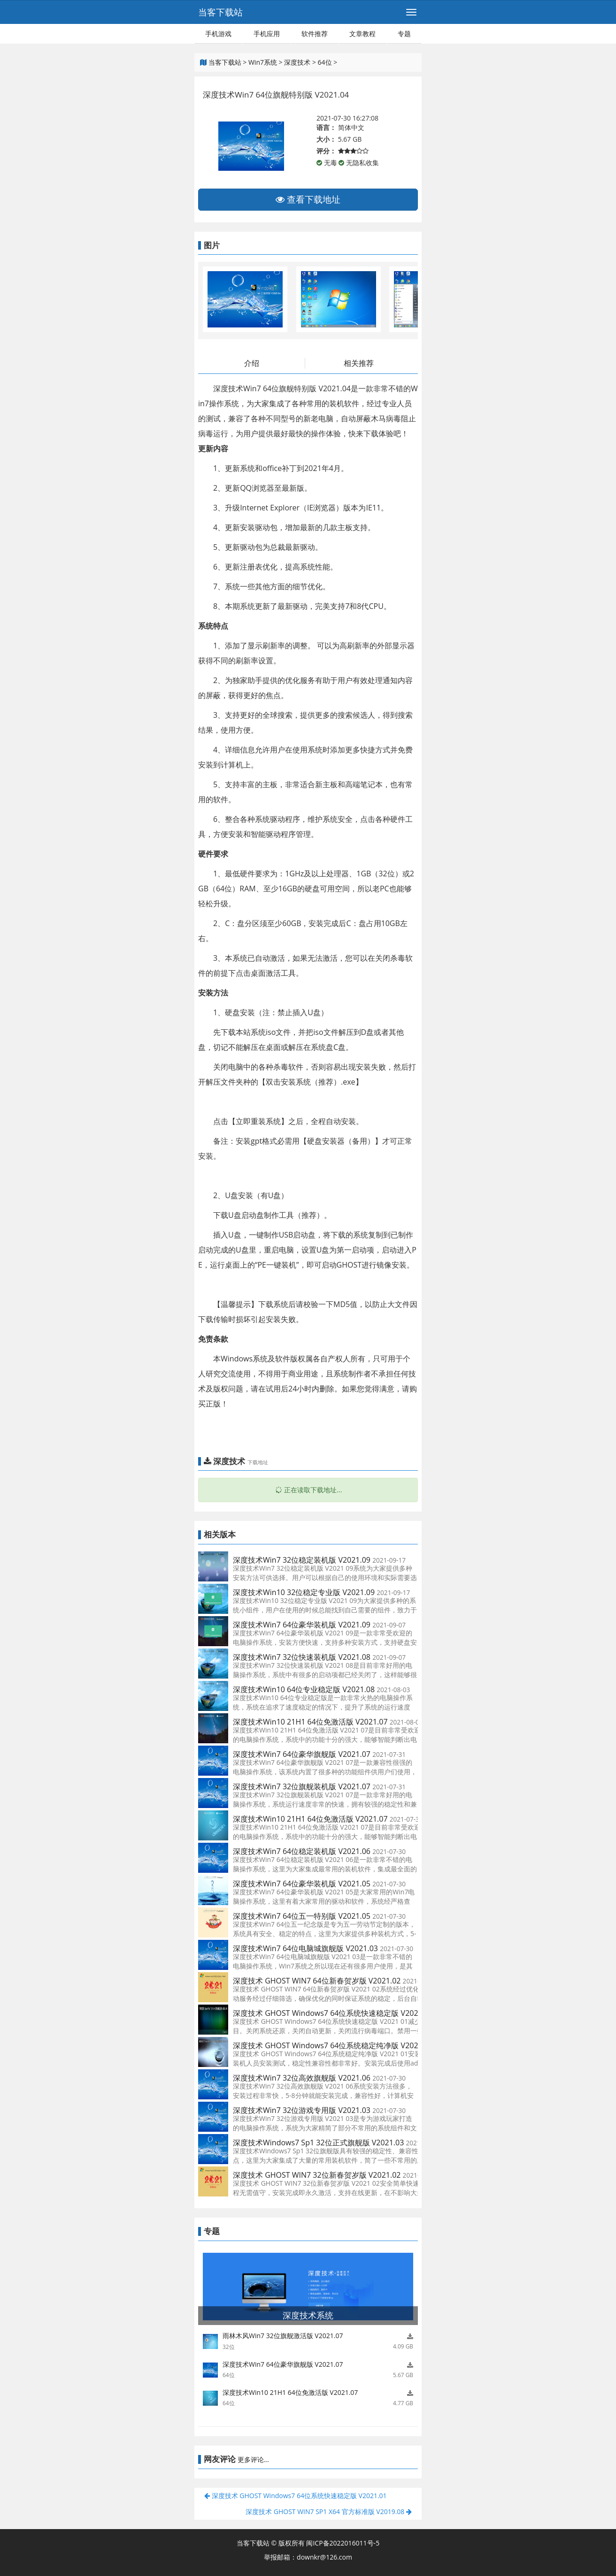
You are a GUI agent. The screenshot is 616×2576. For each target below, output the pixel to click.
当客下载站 (220, 12)
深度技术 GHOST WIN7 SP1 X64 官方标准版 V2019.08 (329, 2511)
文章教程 (362, 33)
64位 (325, 62)
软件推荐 (314, 33)
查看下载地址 (308, 199)
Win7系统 (262, 62)
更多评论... (253, 2459)
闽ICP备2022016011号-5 (342, 2542)
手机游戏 (218, 33)
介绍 (251, 363)
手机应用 (267, 33)
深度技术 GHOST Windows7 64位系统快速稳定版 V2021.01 (295, 2495)
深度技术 (297, 62)
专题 (404, 33)
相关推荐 (359, 363)
